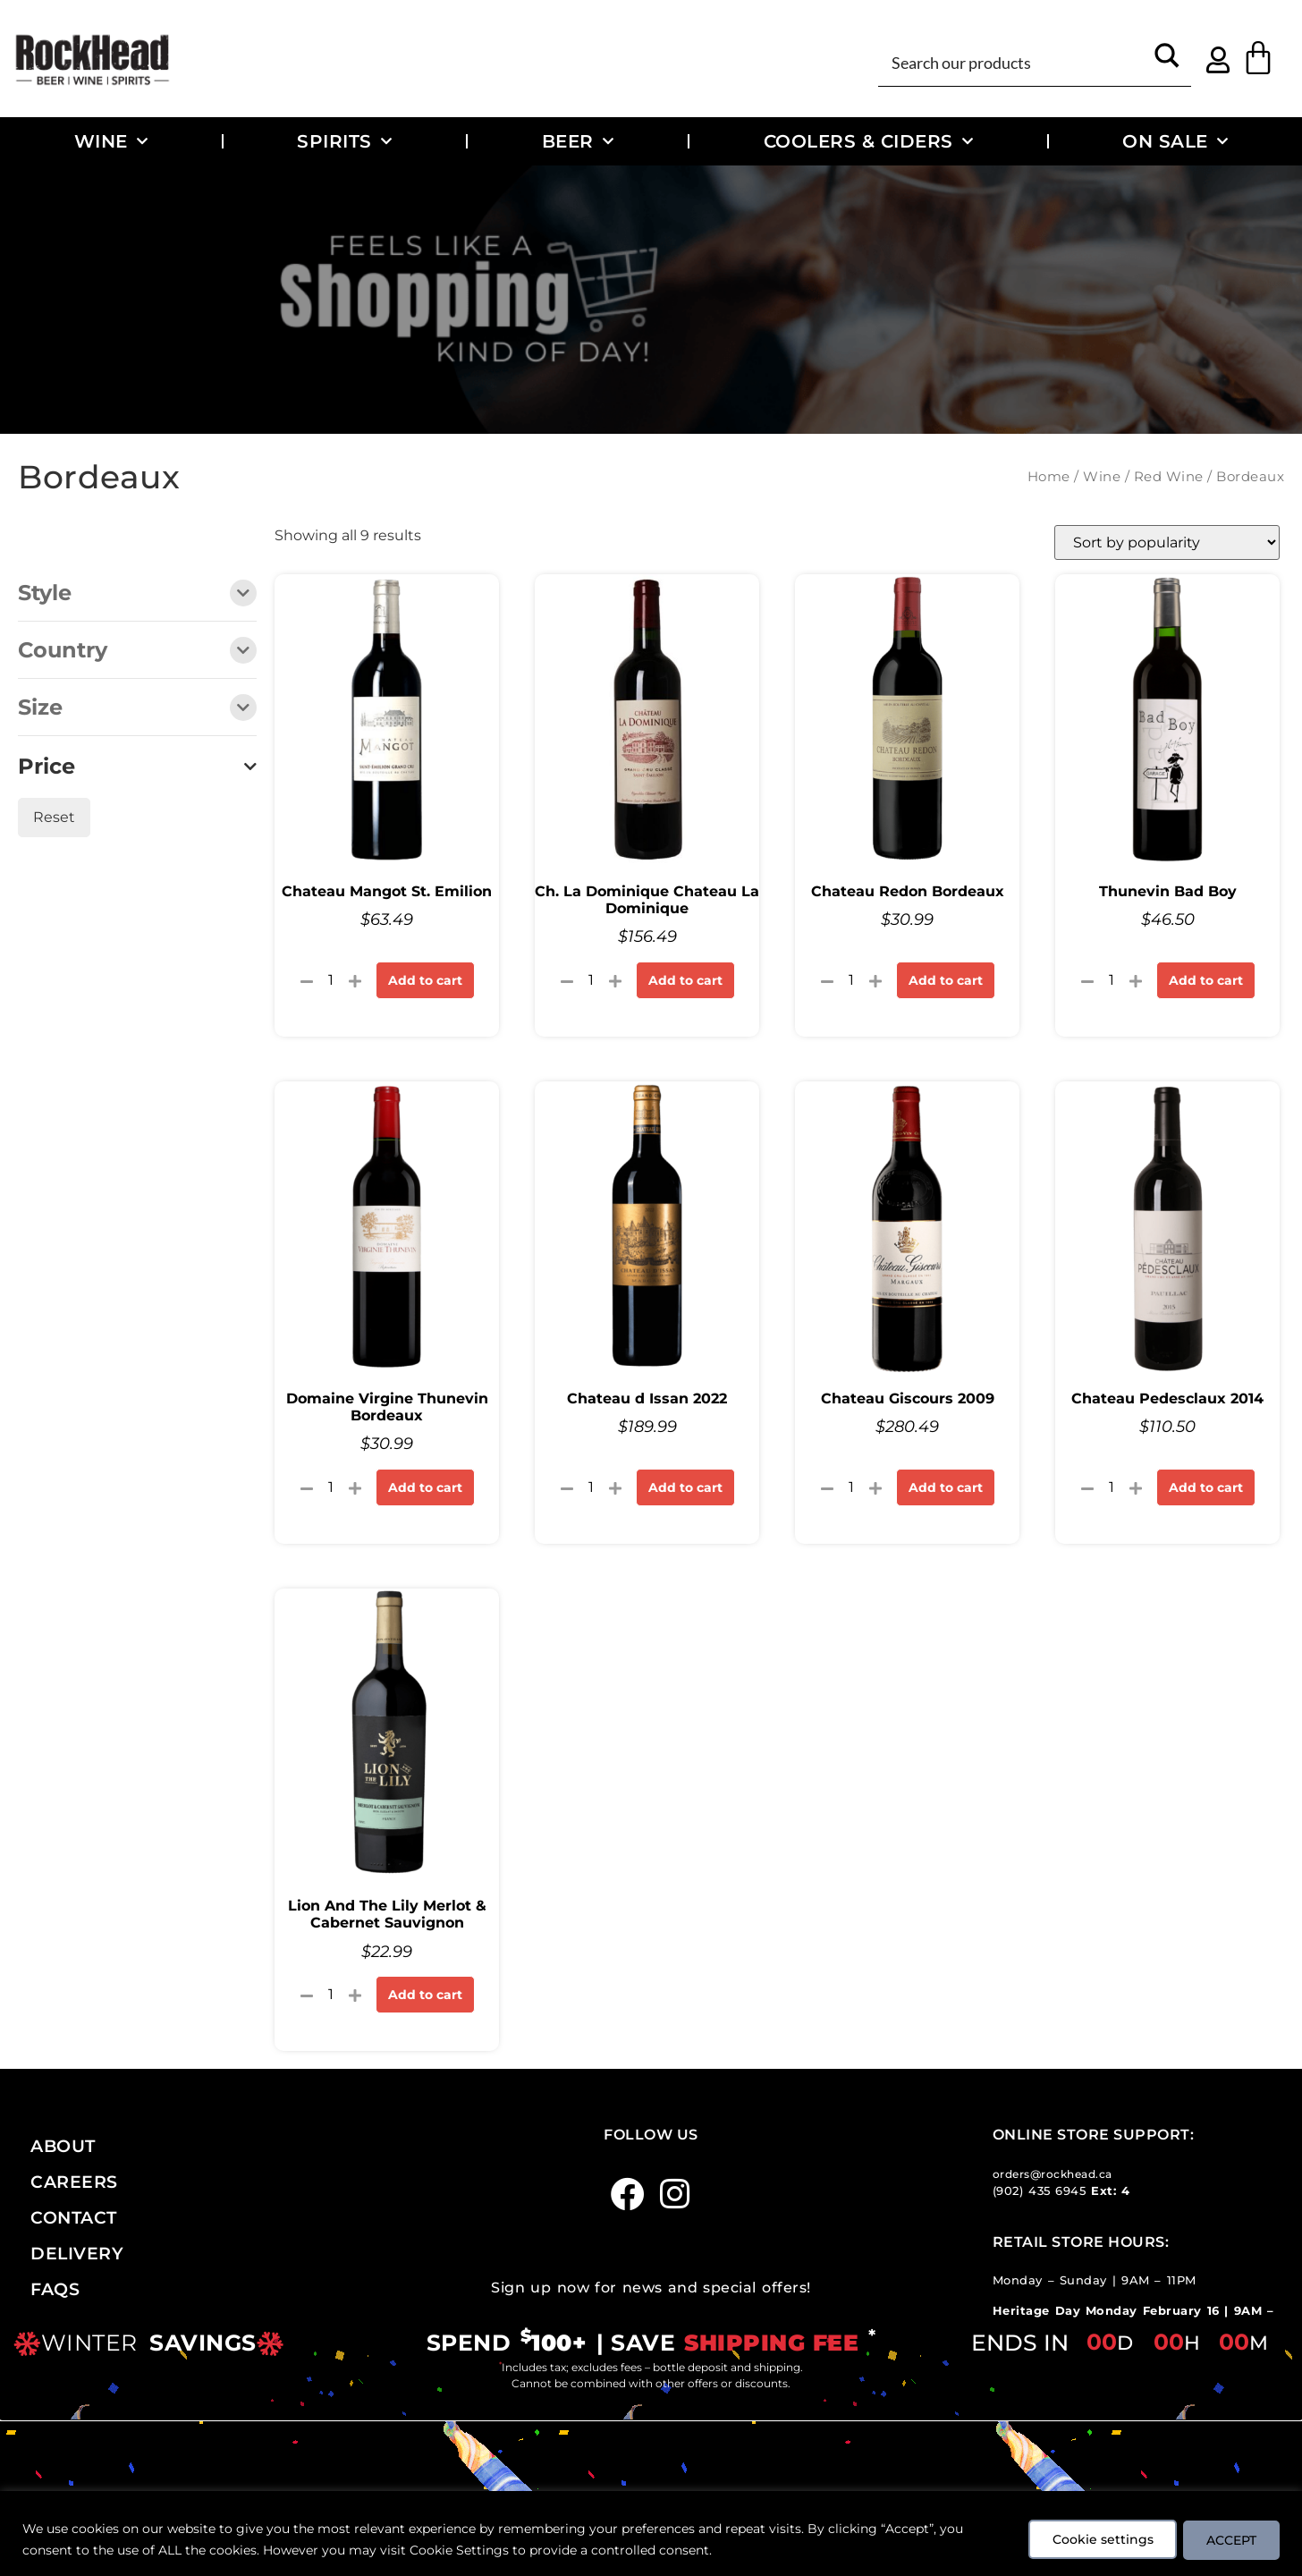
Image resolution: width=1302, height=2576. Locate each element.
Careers (74, 2181)
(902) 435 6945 (1039, 2191)
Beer (578, 141)
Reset (54, 817)
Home (1048, 477)
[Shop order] (1167, 542)
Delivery (76, 2253)
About (63, 2146)
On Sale (1175, 141)
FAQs (55, 2289)
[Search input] (1015, 61)
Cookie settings (1094, 2539)
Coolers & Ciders (869, 141)
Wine (111, 141)
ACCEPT (1229, 2539)
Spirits (344, 141)
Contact (73, 2217)
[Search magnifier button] (1167, 61)
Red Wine (1169, 477)
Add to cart (425, 980)
